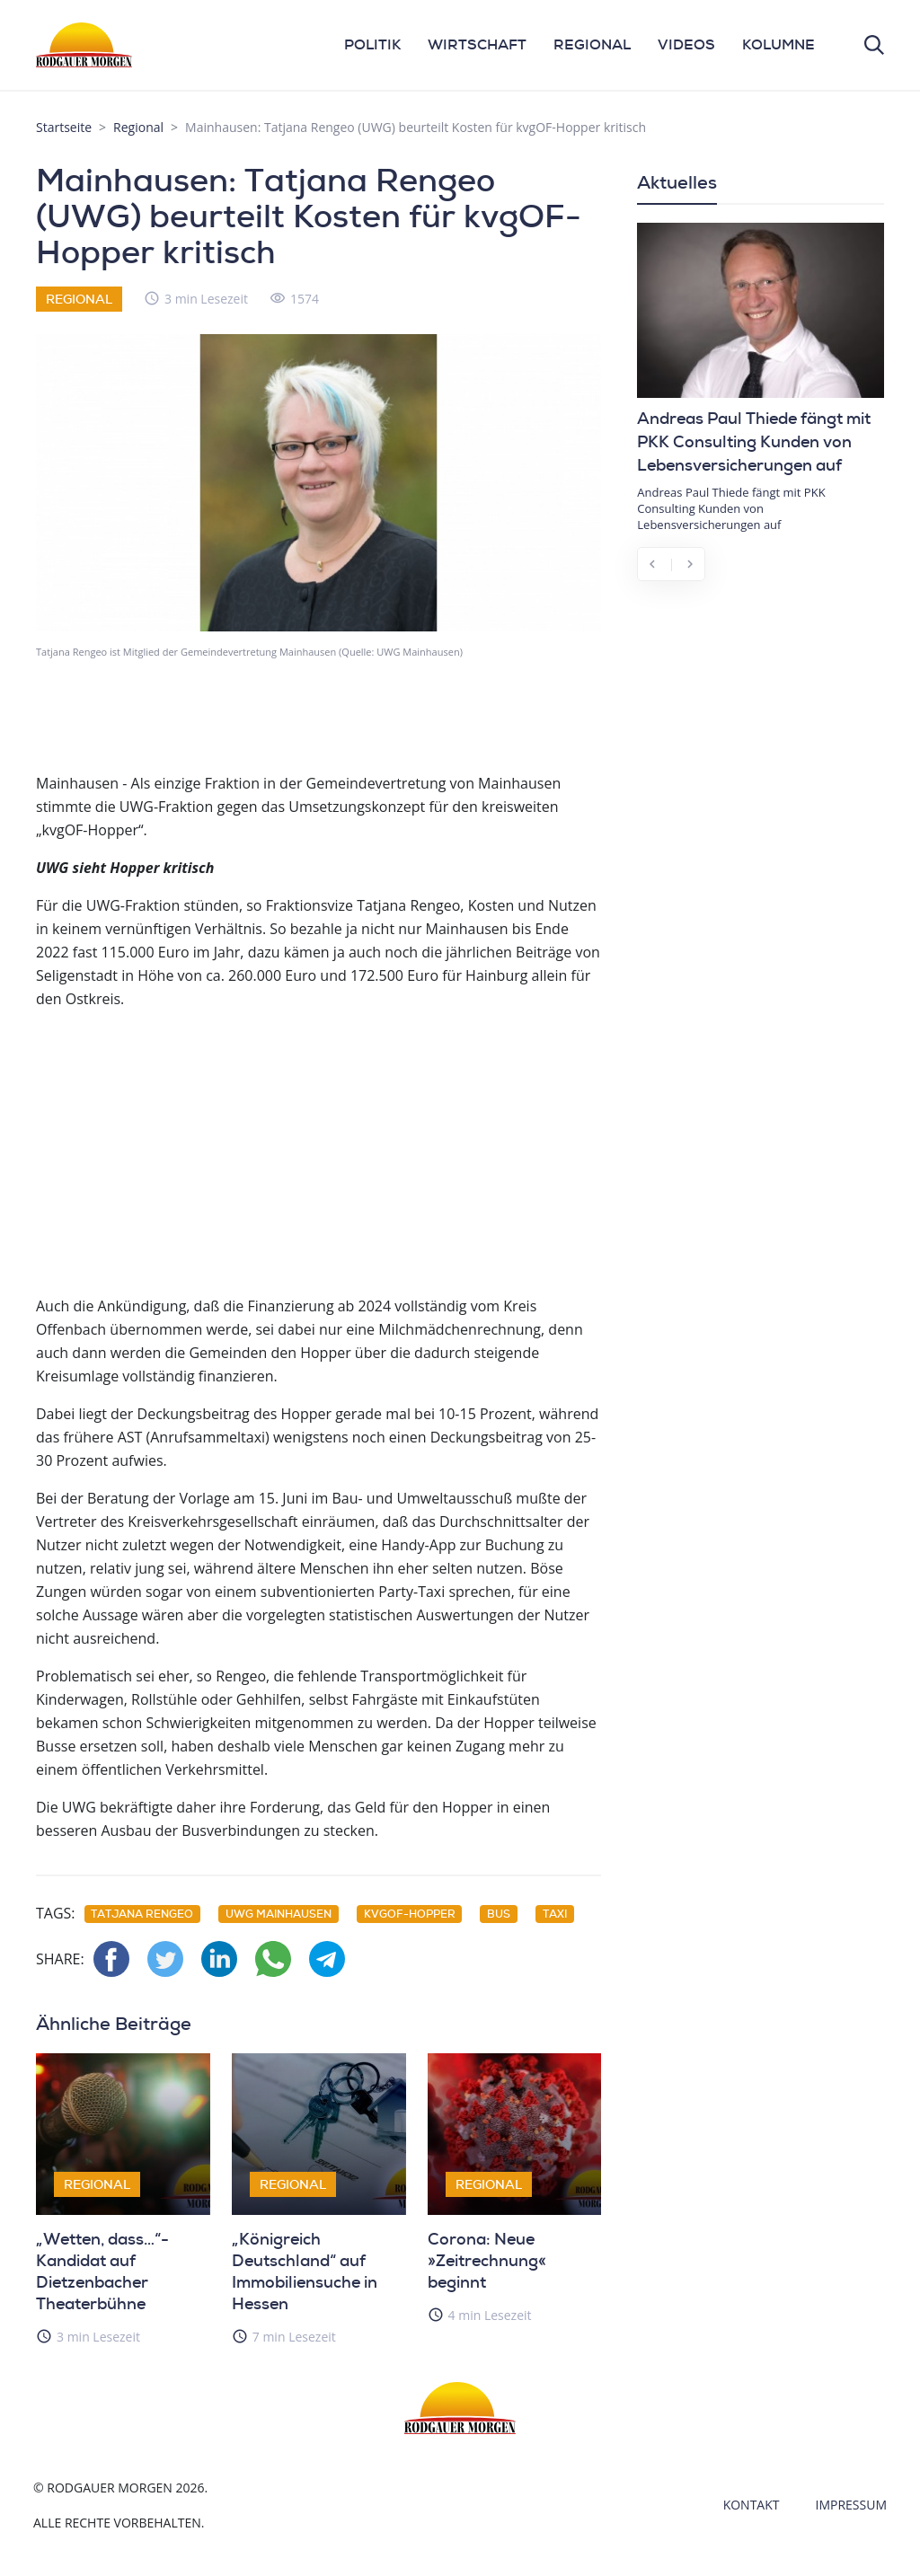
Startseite (64, 127)
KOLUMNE (778, 44)
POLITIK (372, 44)
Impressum (852, 2504)
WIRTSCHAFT (477, 44)
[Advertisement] (318, 1150)
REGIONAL (592, 44)
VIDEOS (686, 44)
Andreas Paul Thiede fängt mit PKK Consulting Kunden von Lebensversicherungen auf (754, 442)
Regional (138, 127)
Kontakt (751, 2504)
